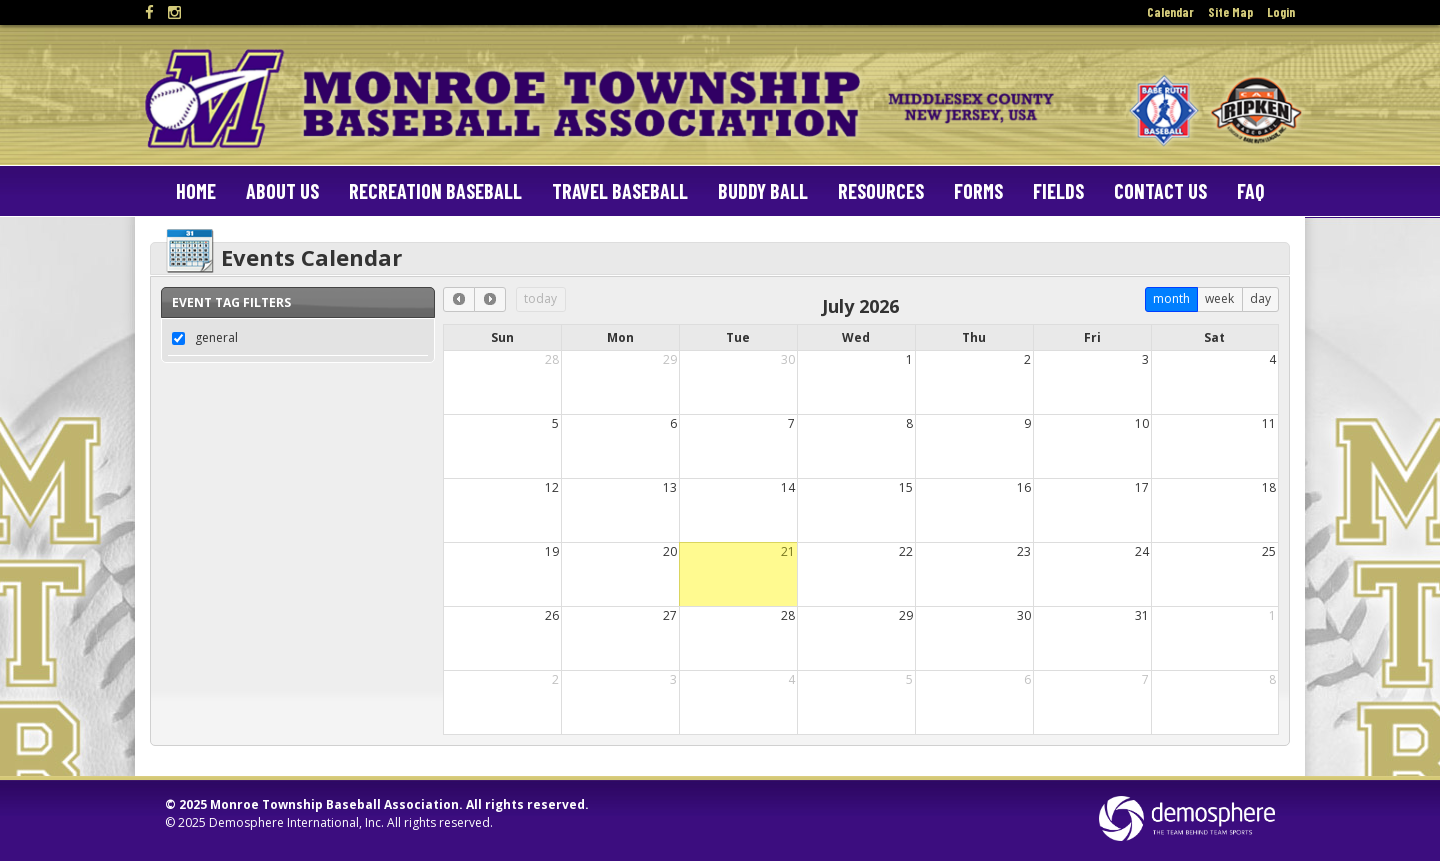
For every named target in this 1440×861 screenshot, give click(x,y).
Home (196, 191)
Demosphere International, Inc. (296, 822)
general (216, 337)
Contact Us (1160, 191)
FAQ (1250, 191)
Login (1281, 12)
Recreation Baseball (435, 191)
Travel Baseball (620, 191)
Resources (881, 191)
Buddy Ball (763, 191)
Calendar (1170, 12)
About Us (282, 191)
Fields (1058, 191)
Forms (978, 191)
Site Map (1230, 12)
